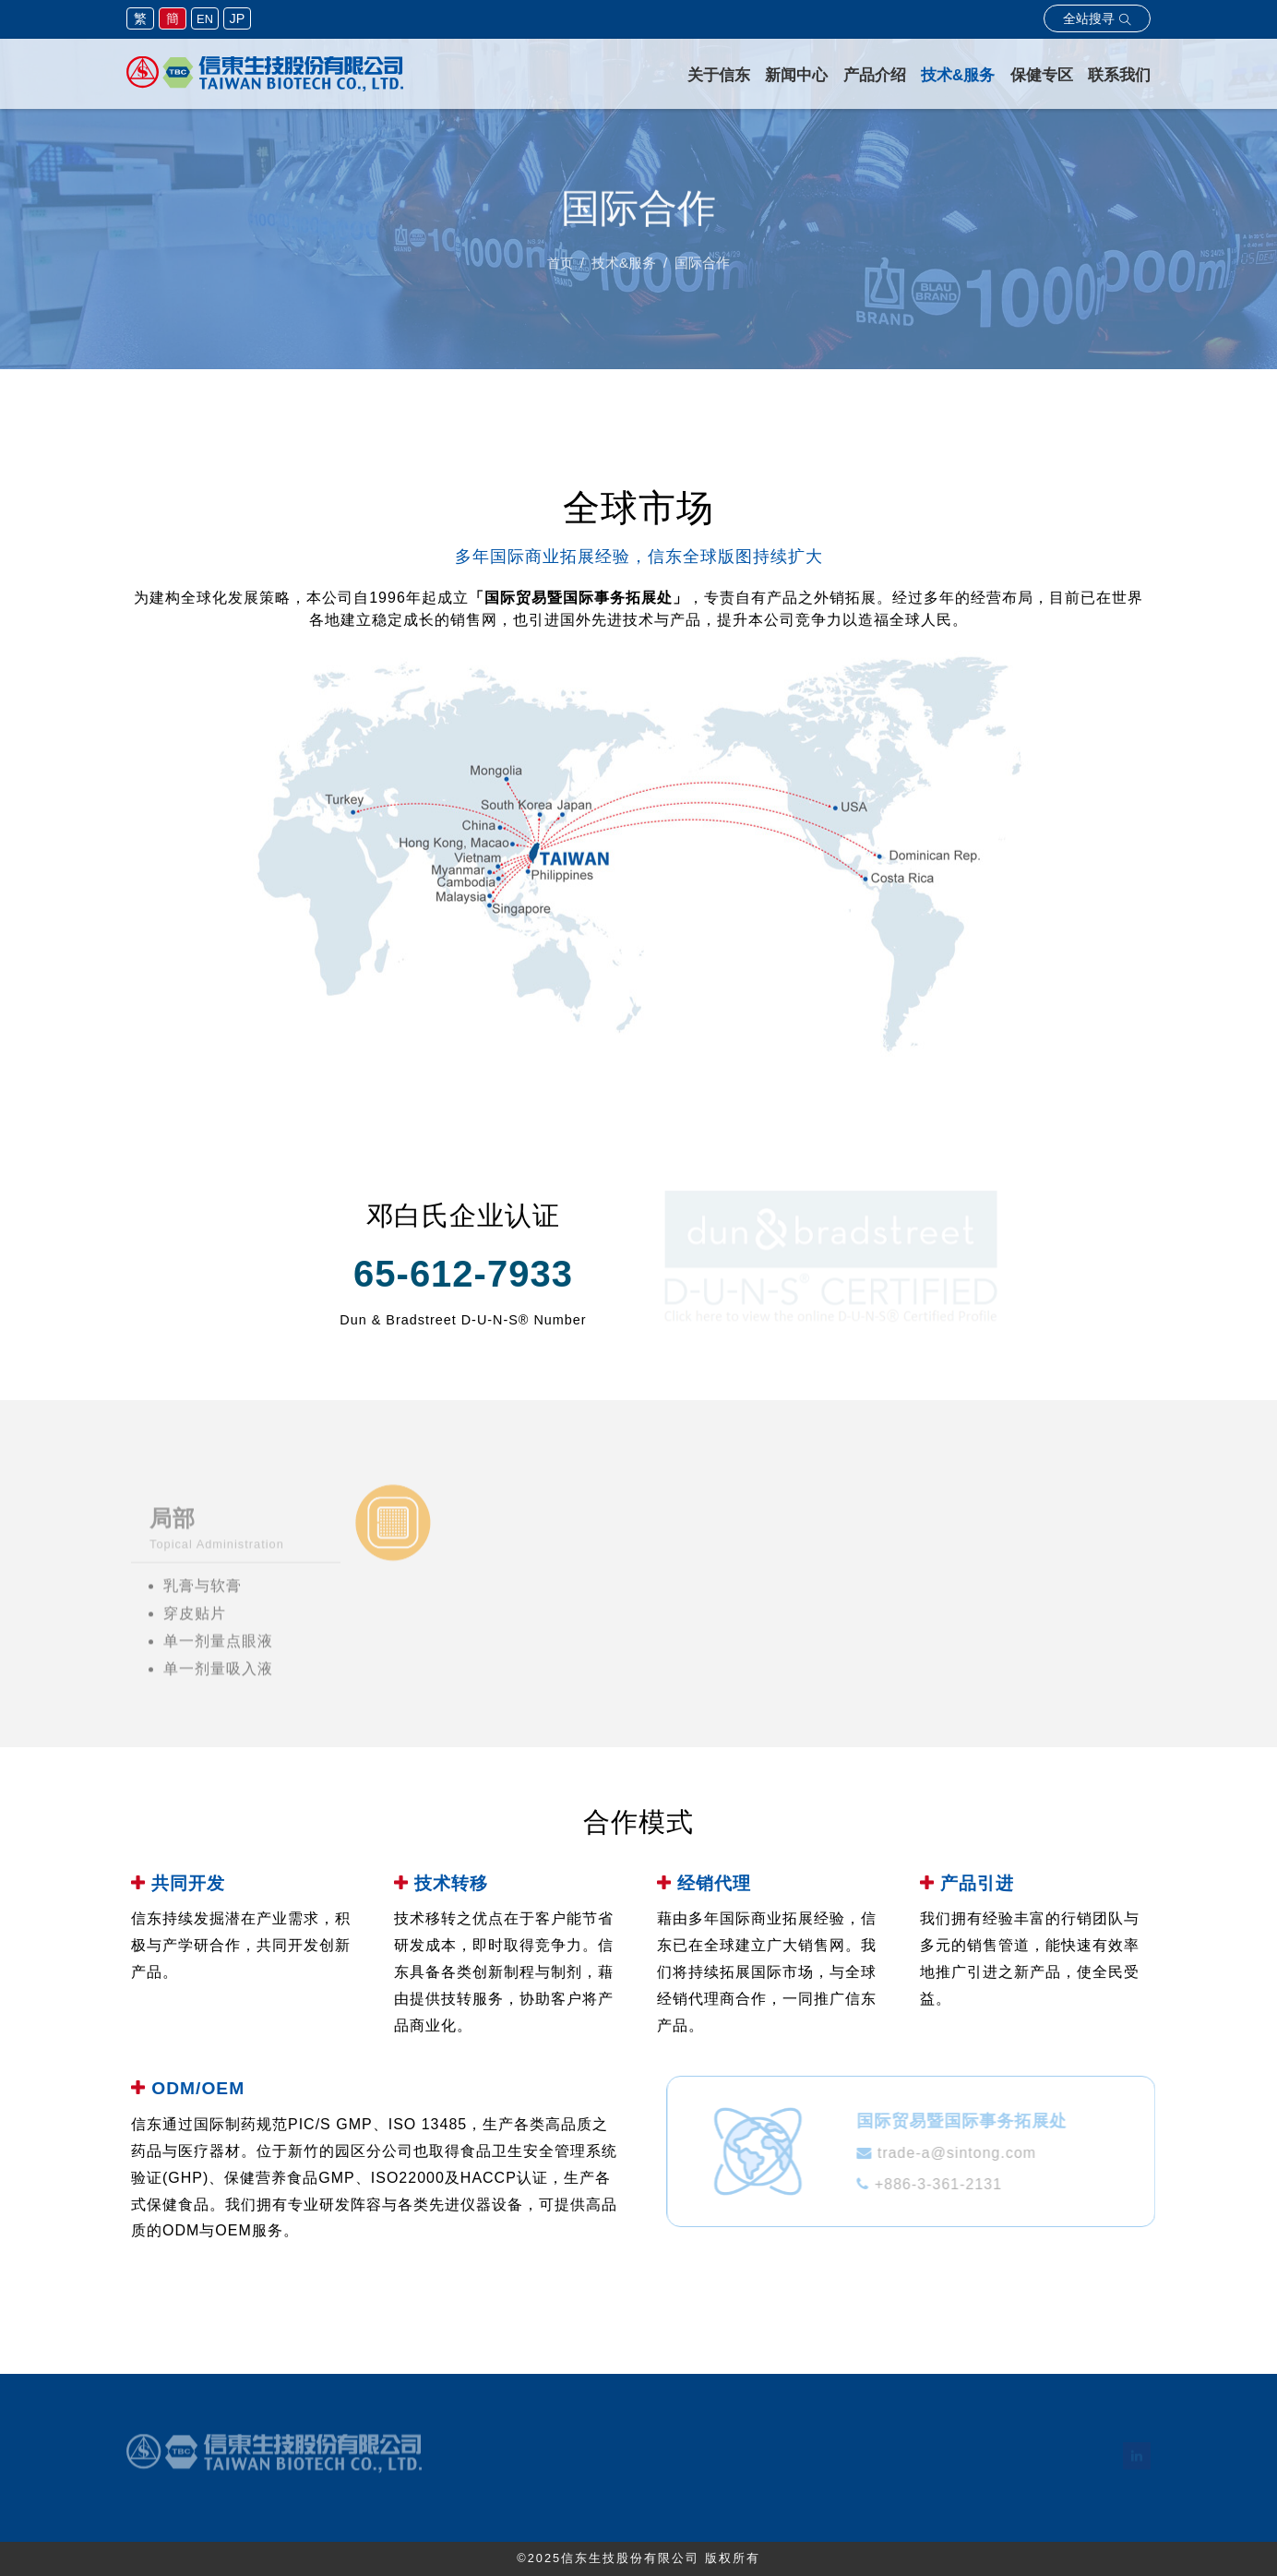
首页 (560, 267)
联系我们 (1119, 75)
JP (237, 18)
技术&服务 (958, 75)
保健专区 (1041, 75)
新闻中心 (796, 75)
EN (205, 19)
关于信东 (718, 75)
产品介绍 (874, 75)
